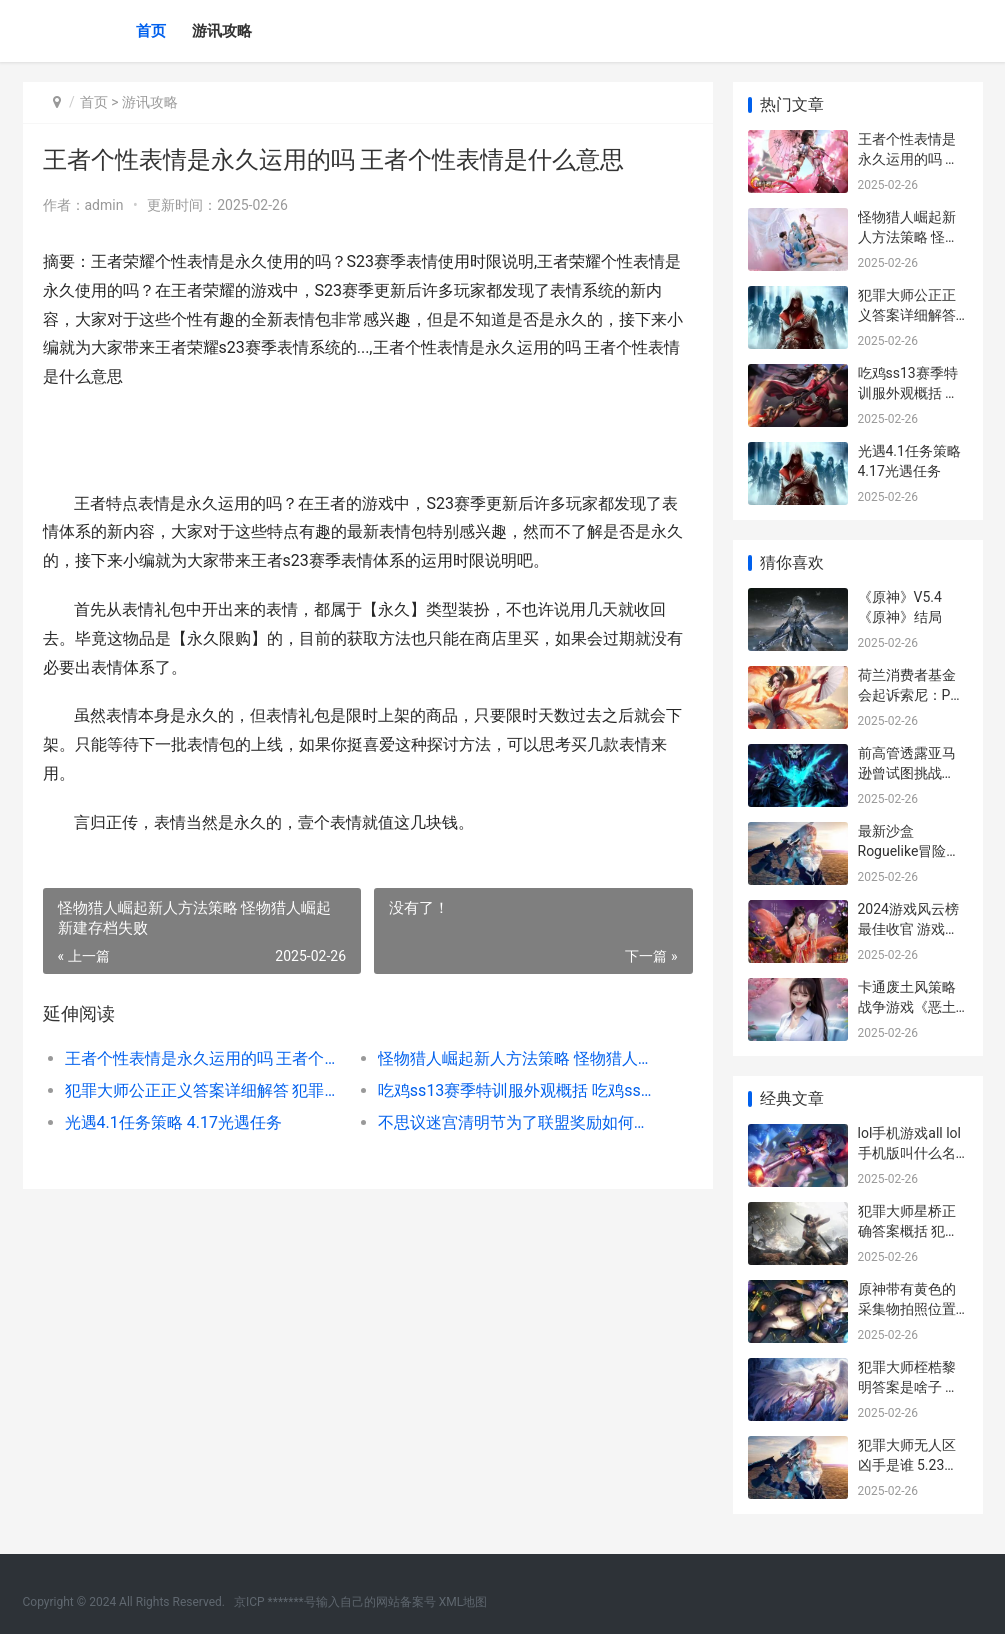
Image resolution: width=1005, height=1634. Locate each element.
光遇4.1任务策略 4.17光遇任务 (173, 1122)
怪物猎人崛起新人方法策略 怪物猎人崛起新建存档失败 (519, 1058)
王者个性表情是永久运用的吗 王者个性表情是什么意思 (206, 1058)
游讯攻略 (222, 31)
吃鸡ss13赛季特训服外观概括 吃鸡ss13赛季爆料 (519, 1090)
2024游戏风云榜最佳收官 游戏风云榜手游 (908, 928)
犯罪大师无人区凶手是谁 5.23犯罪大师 (908, 1464)
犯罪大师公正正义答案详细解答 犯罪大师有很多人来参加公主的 (206, 1090)
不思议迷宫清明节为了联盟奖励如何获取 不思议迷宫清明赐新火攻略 (519, 1122)
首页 (151, 31)
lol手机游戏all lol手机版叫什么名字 (909, 1152)
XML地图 (463, 1602)
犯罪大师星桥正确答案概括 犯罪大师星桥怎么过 (908, 1230)
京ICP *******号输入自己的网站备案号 (335, 1602)
